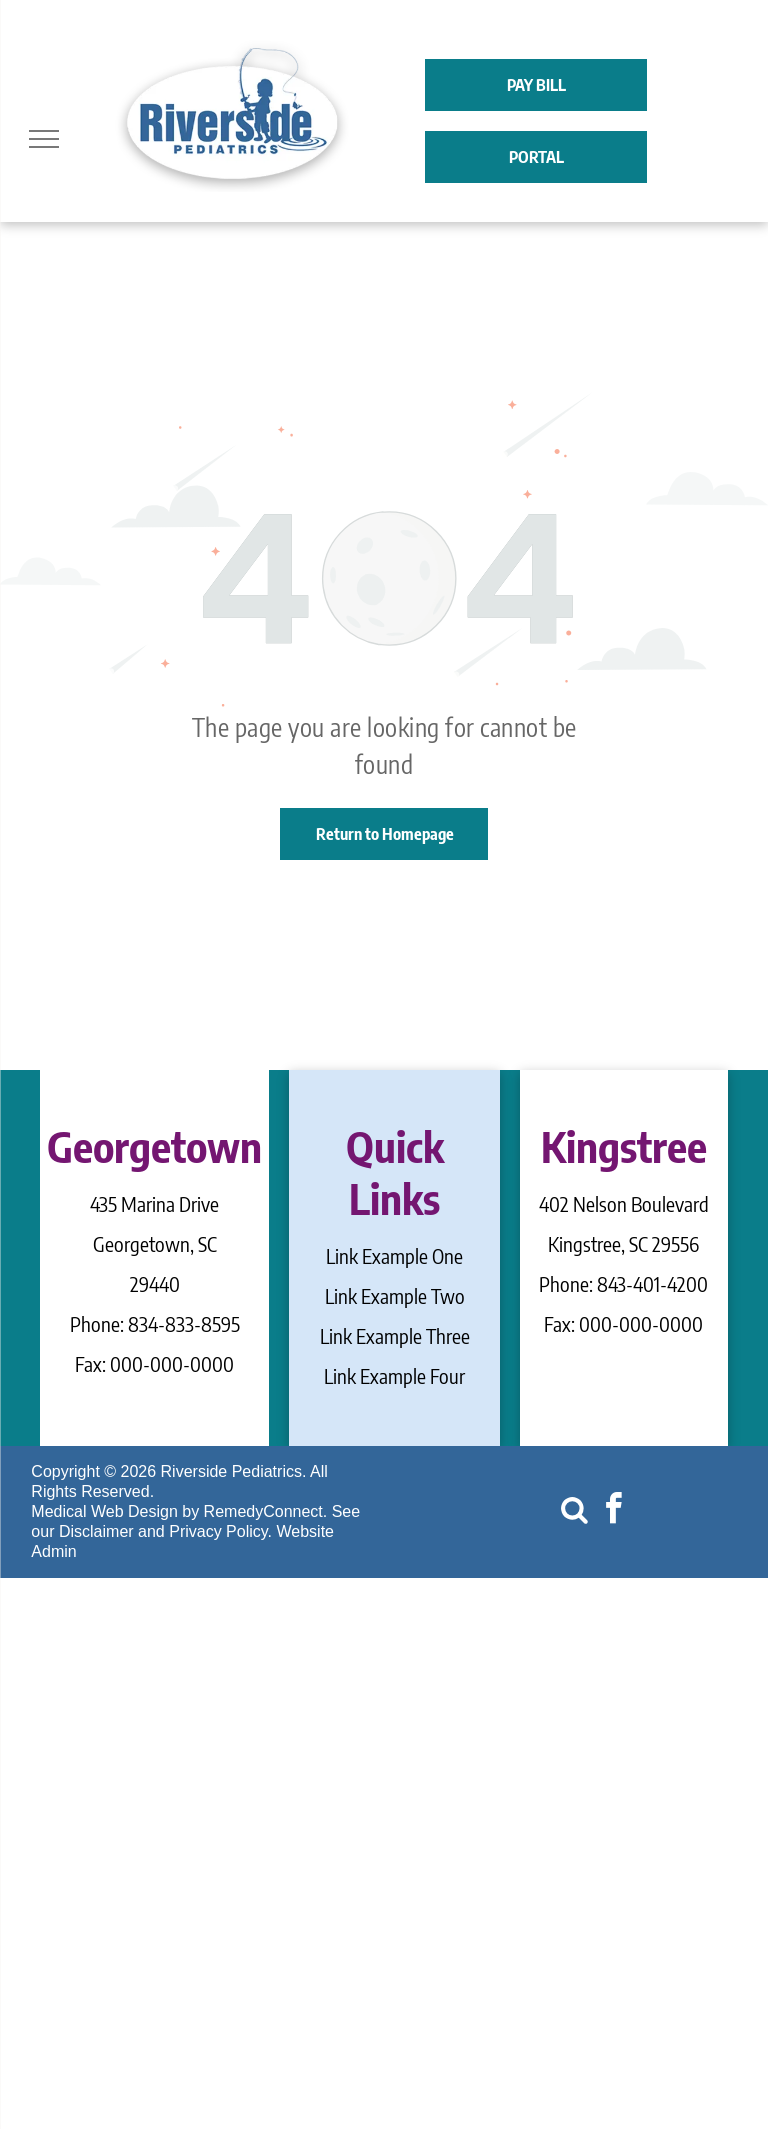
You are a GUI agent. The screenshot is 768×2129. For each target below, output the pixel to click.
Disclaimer (96, 1531)
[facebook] (613, 1511)
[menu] (44, 139)
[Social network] (574, 1511)
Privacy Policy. (220, 1531)
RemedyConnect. (266, 1511)
